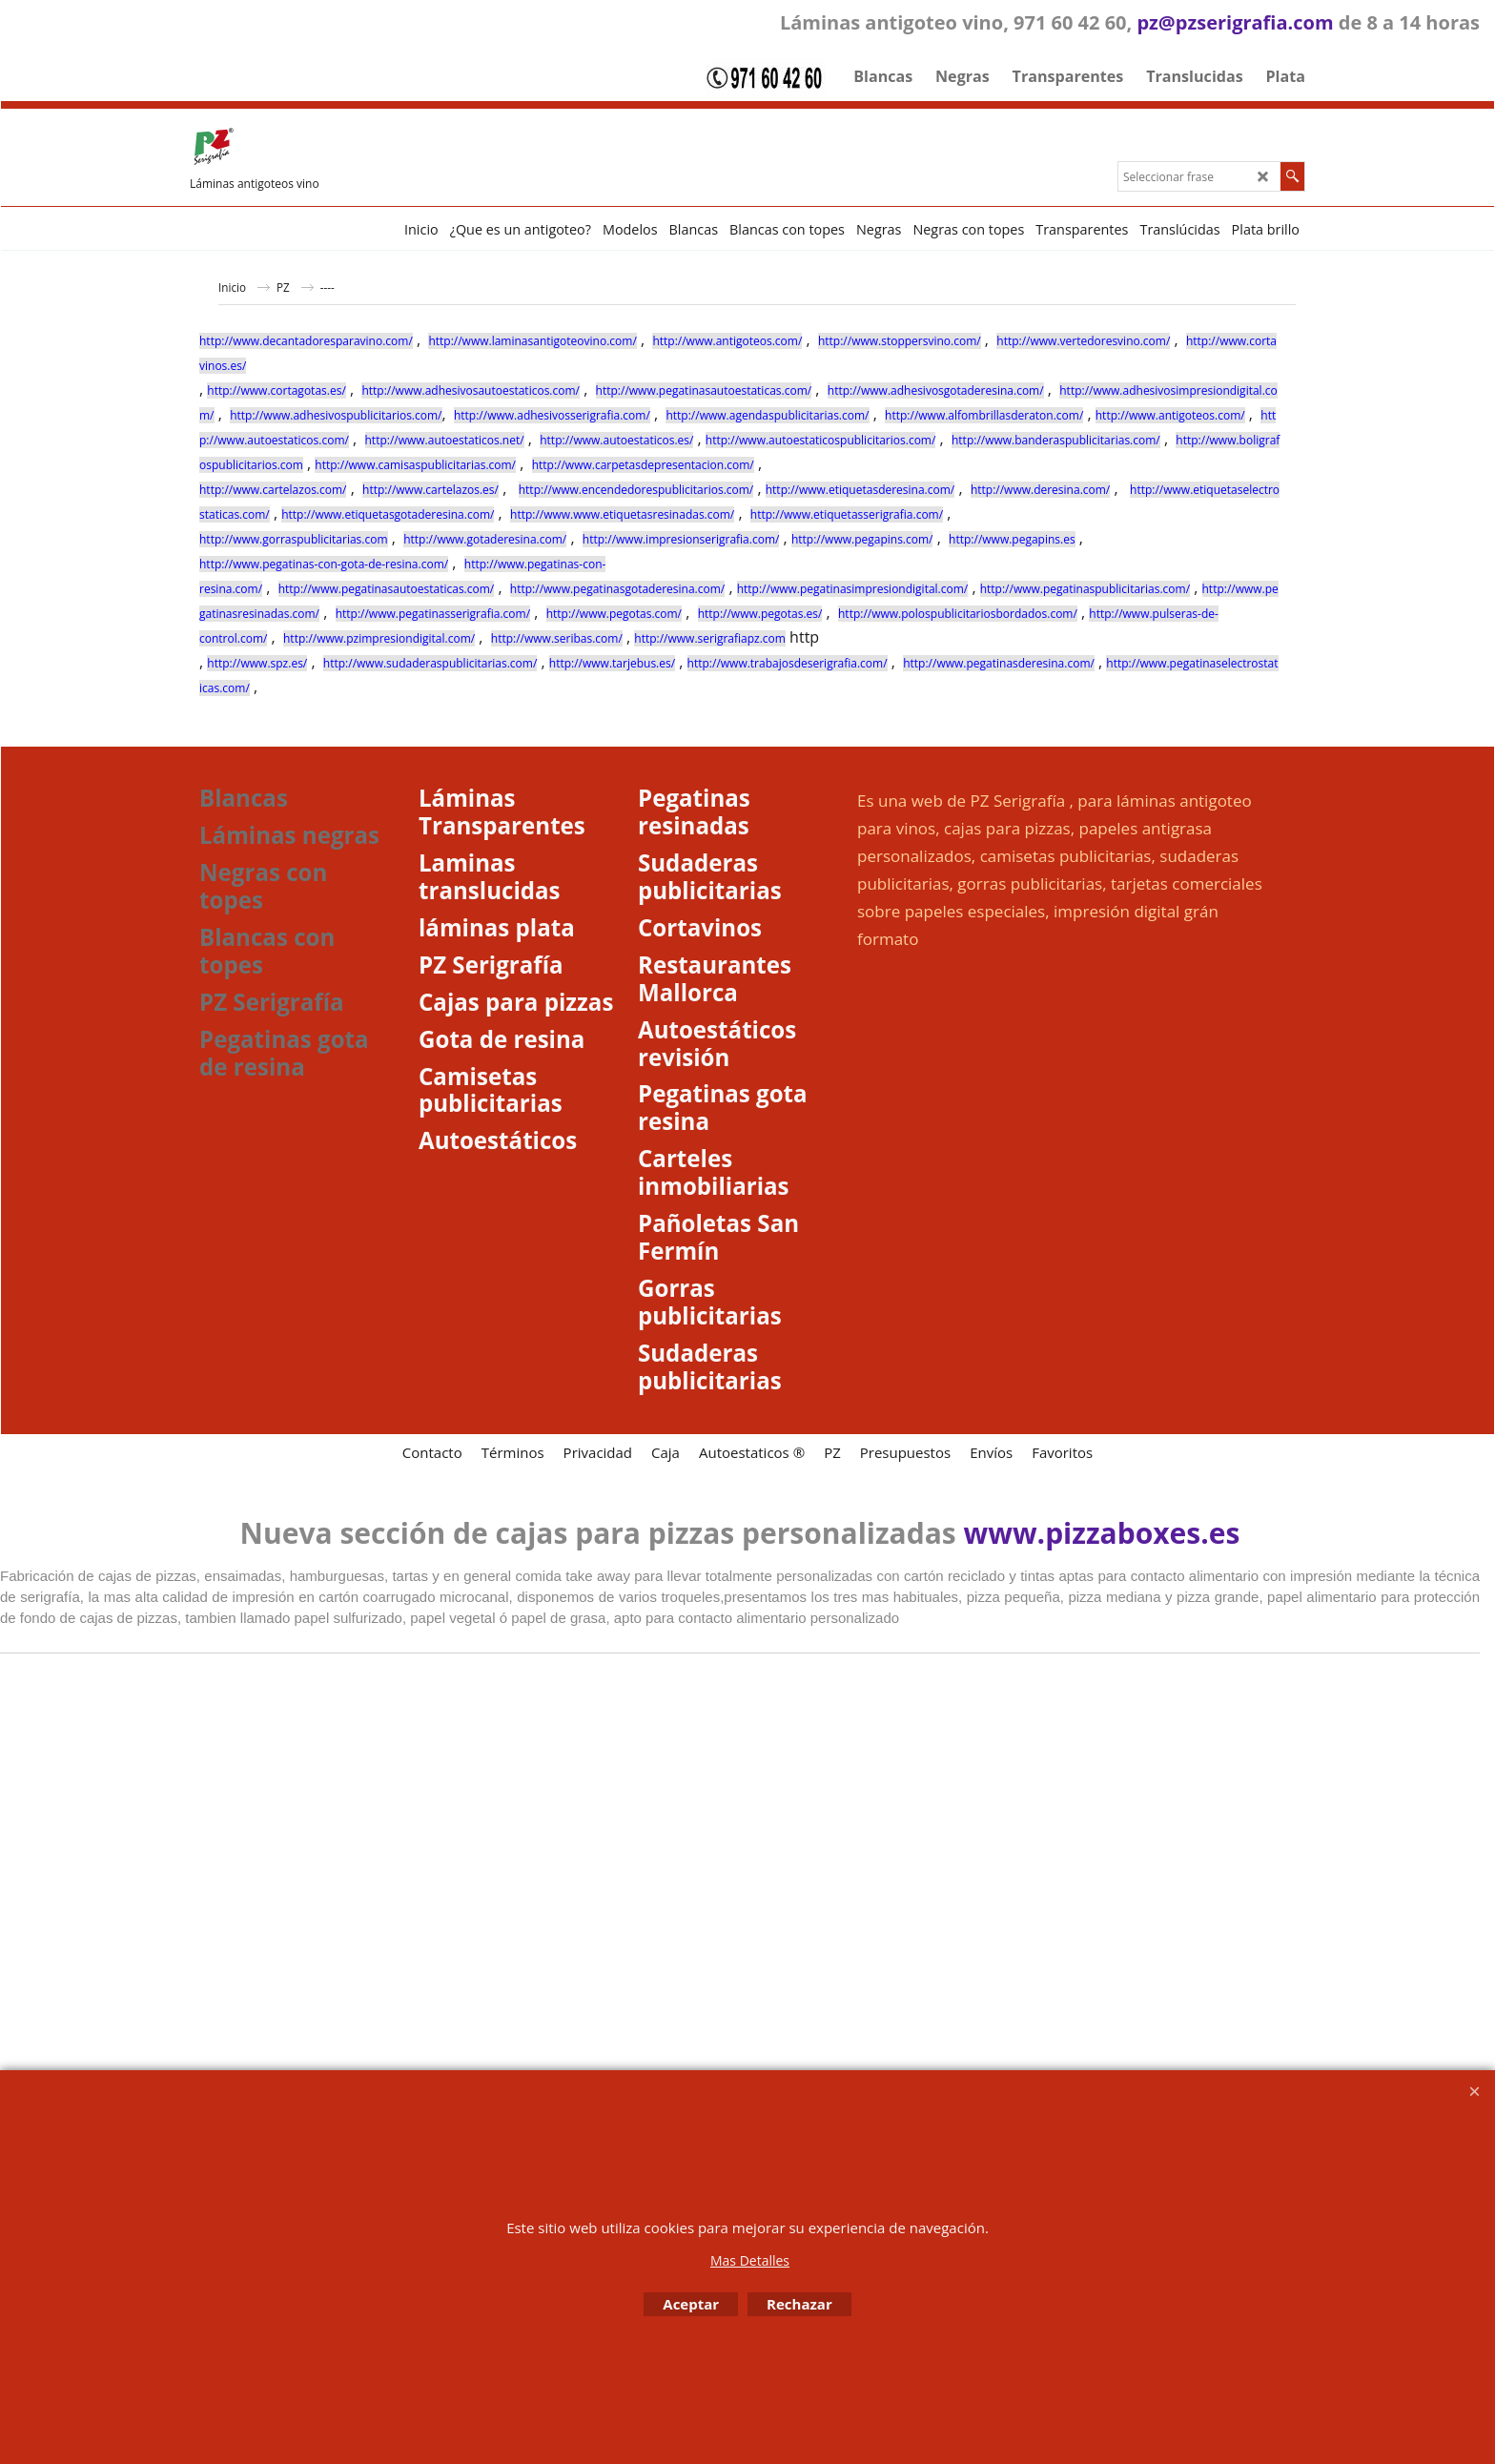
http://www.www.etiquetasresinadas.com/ (622, 514)
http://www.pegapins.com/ (862, 539)
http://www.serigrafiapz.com (710, 638)
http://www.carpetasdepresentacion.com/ (643, 465)
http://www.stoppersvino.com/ (899, 341)
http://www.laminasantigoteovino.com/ (532, 341)
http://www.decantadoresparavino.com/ (306, 341)
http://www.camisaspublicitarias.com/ (415, 465)
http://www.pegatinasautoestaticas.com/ (704, 390)
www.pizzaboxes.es (1102, 1532)
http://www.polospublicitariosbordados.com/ (957, 614)
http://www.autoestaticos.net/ (444, 440)
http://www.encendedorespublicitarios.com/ (636, 490)
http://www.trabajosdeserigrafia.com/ (787, 663)
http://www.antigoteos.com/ (727, 341)
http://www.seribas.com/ (557, 638)
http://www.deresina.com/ (1040, 490)
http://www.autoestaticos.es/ (616, 440)
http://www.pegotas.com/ (614, 614)
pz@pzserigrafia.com (1235, 22)
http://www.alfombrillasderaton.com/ (984, 415)
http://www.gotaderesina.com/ (484, 539)
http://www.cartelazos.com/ (272, 490)
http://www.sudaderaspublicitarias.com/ (430, 663)
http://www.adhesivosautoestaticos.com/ (470, 390)
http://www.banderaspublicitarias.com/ (1056, 440)
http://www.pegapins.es (1012, 539)
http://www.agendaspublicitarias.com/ (767, 415)
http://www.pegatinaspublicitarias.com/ (1085, 589)
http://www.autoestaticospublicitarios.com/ (821, 440)
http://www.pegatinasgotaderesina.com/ (617, 589)
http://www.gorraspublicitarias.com (293, 539)
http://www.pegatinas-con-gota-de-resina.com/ (323, 564)
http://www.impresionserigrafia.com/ (681, 539)
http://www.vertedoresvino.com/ (1083, 341)
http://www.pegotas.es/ (760, 614)
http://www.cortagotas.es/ (276, 390)
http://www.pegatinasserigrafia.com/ (433, 614)
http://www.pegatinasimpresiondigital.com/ (853, 589)
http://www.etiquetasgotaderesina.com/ (387, 514)
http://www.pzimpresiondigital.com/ (379, 638)
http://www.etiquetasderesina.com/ (860, 490)
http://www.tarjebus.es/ (612, 663)
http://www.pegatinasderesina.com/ (999, 663)
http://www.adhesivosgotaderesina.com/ (936, 390)
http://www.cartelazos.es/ (430, 490)
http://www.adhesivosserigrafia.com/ (552, 415)
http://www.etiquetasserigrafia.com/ (846, 514)
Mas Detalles (749, 2260)
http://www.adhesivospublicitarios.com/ (335, 415)
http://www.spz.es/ (257, 663)
